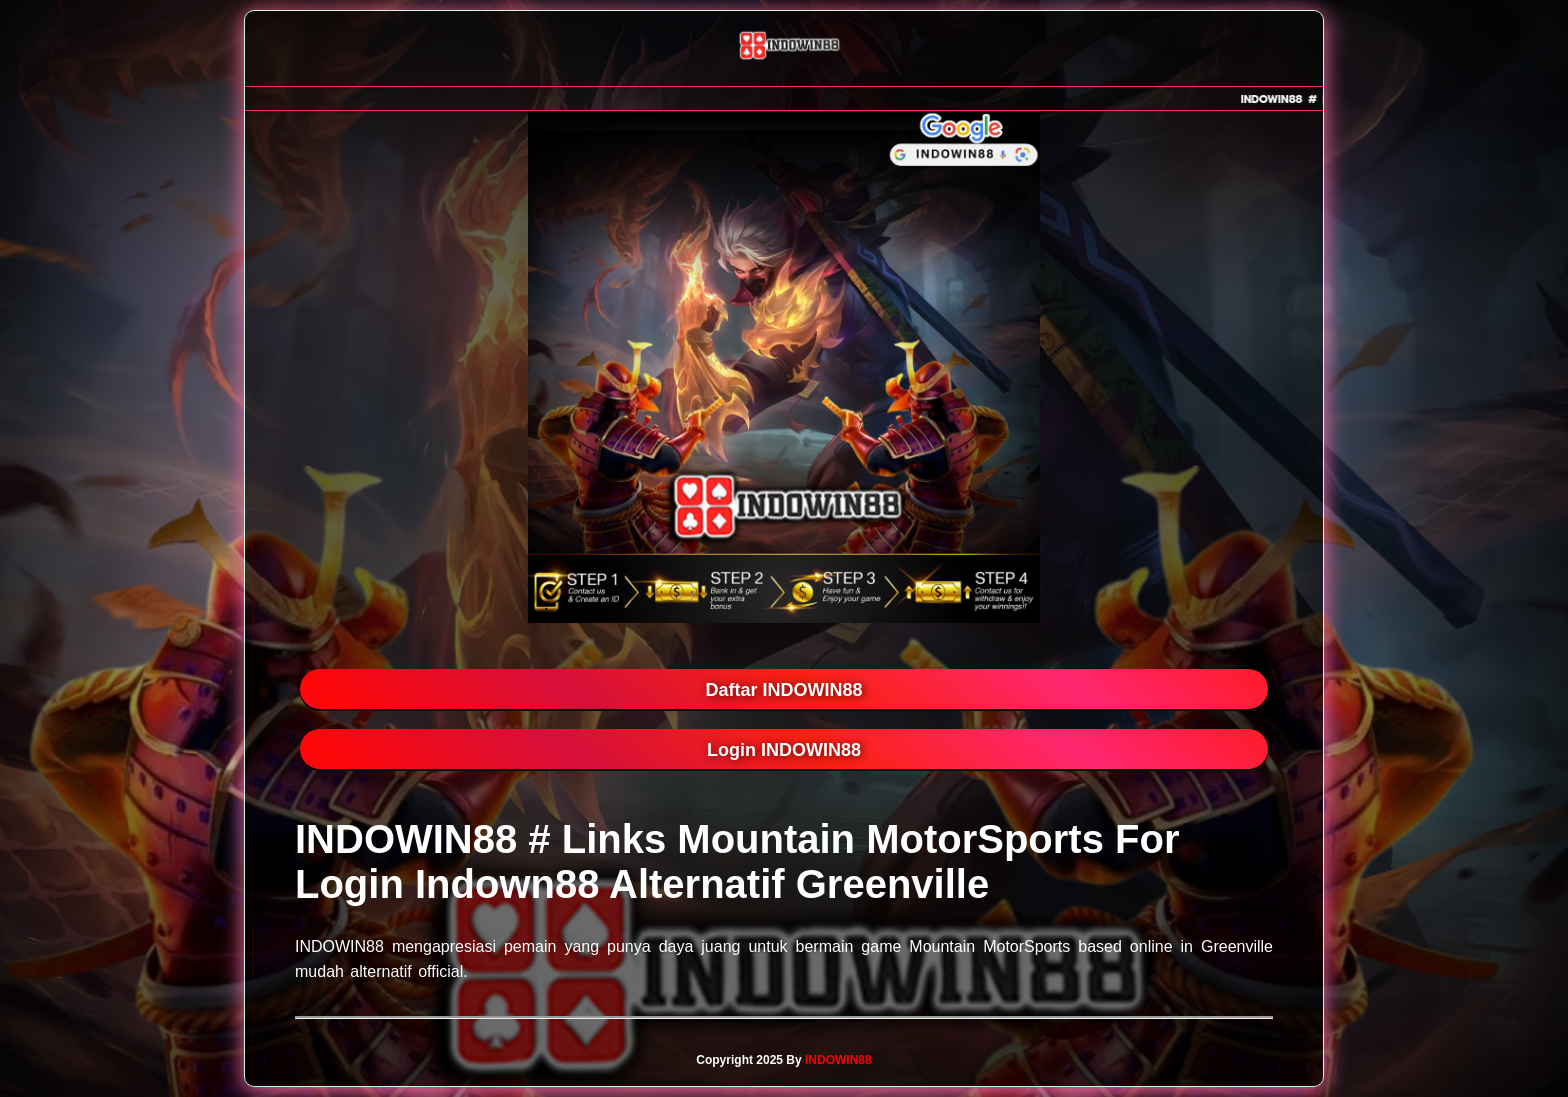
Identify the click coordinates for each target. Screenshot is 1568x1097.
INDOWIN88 (838, 1060)
